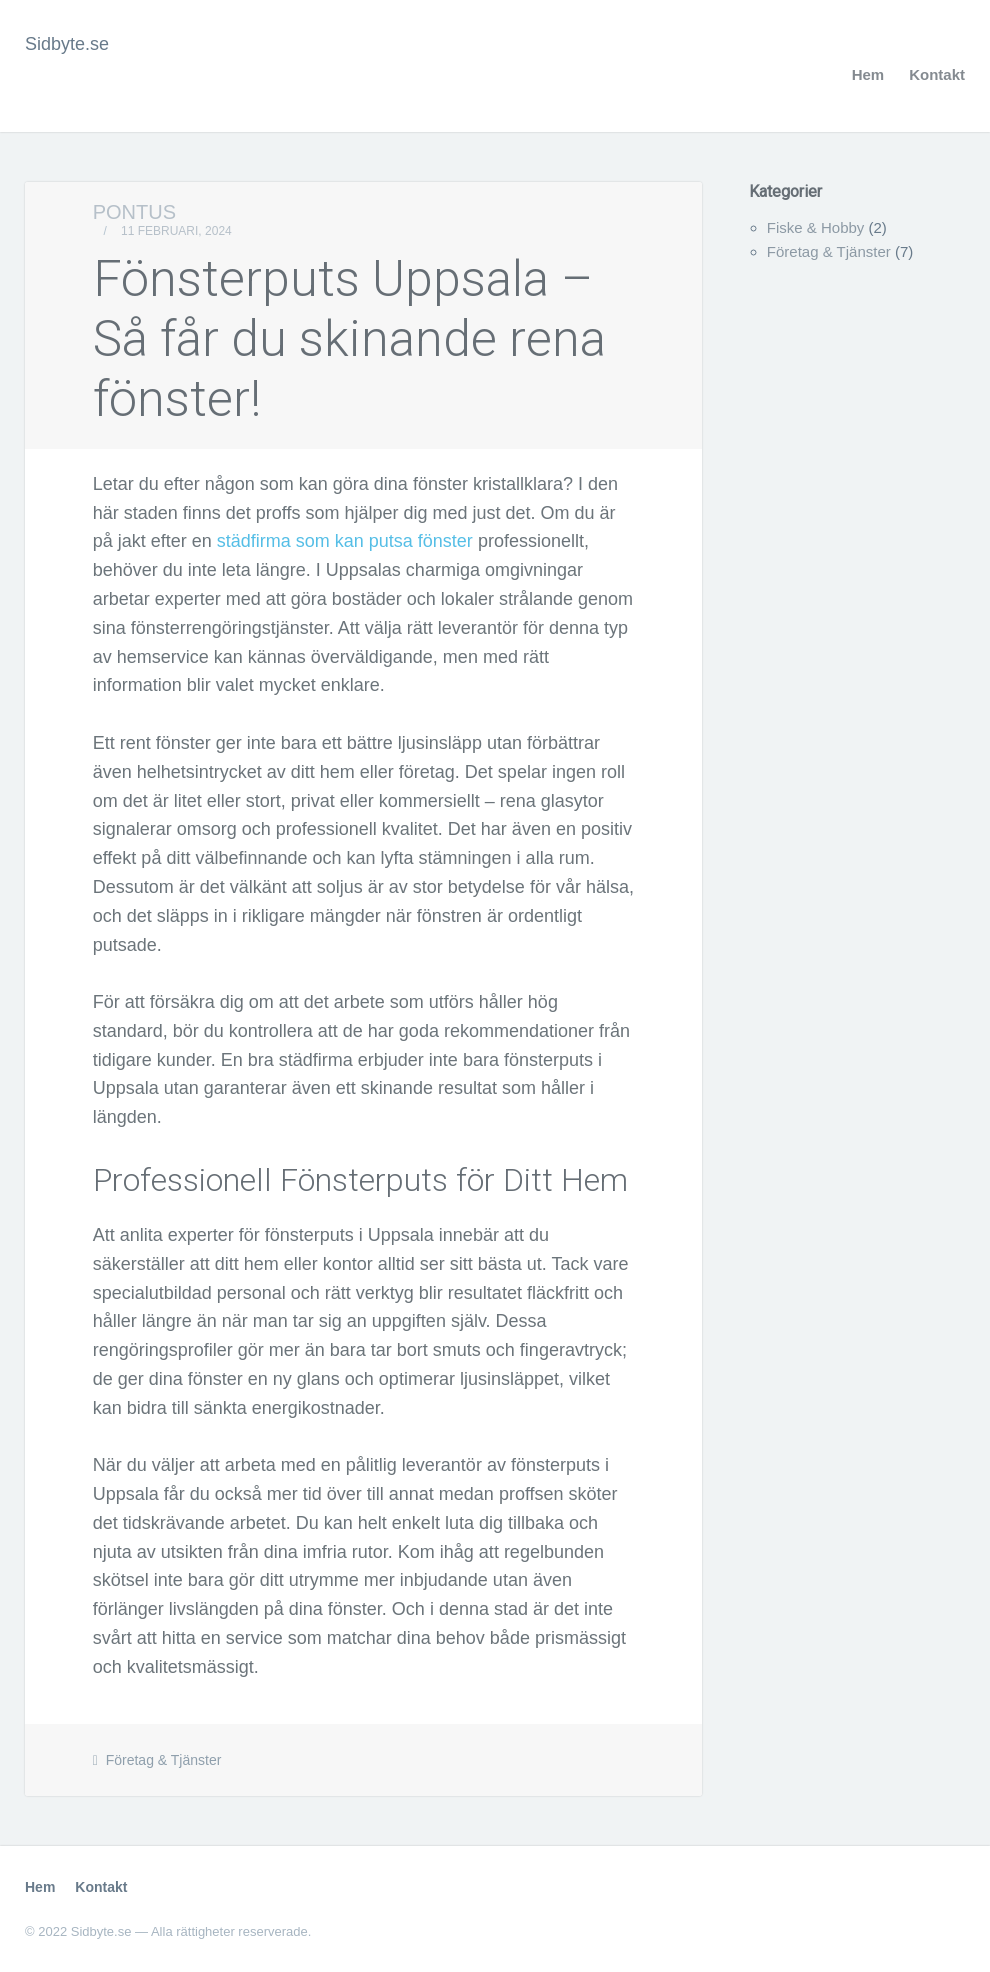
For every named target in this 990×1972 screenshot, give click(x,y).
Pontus (134, 212)
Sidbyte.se (67, 44)
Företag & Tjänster (164, 1760)
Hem (868, 74)
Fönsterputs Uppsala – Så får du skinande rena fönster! (349, 339)
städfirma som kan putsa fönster (345, 541)
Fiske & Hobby (816, 227)
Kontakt (937, 74)
